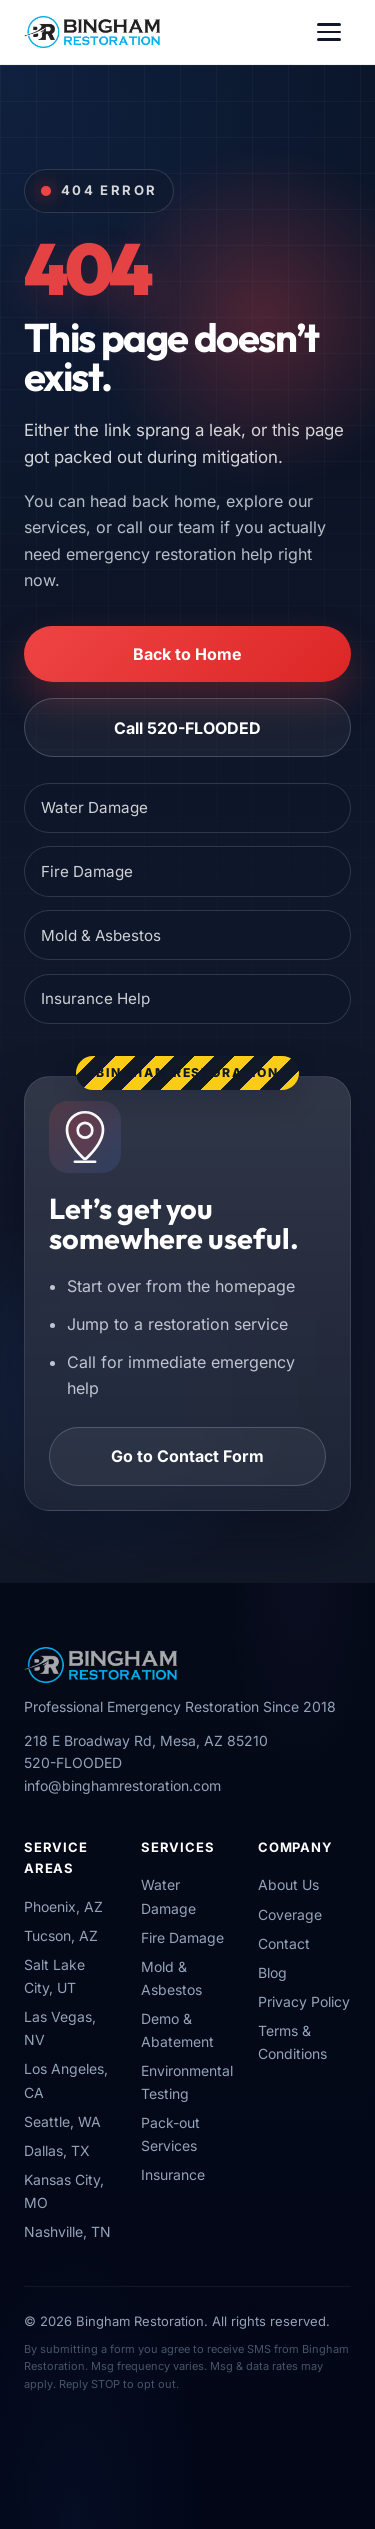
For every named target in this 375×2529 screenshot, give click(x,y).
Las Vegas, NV (60, 2028)
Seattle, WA (62, 2121)
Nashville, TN (67, 2231)
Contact (284, 1943)
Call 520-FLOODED (187, 728)
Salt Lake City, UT (54, 1976)
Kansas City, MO (64, 2191)
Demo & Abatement (177, 2030)
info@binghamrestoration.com (122, 1785)
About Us (288, 1884)
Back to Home (187, 654)
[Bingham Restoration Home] (92, 32)
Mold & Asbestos (101, 935)
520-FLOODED (73, 1762)
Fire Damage (87, 871)
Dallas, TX (57, 2150)
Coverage (290, 1914)
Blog (272, 1972)
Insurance (173, 2174)
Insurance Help (95, 998)
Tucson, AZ (61, 1935)
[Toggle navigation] (329, 32)
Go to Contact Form (187, 1456)
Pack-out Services (170, 2134)
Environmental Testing (187, 2082)
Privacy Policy (304, 2001)
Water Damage (94, 807)
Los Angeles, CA (66, 2080)
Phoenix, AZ (63, 1906)
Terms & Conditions (292, 2042)
